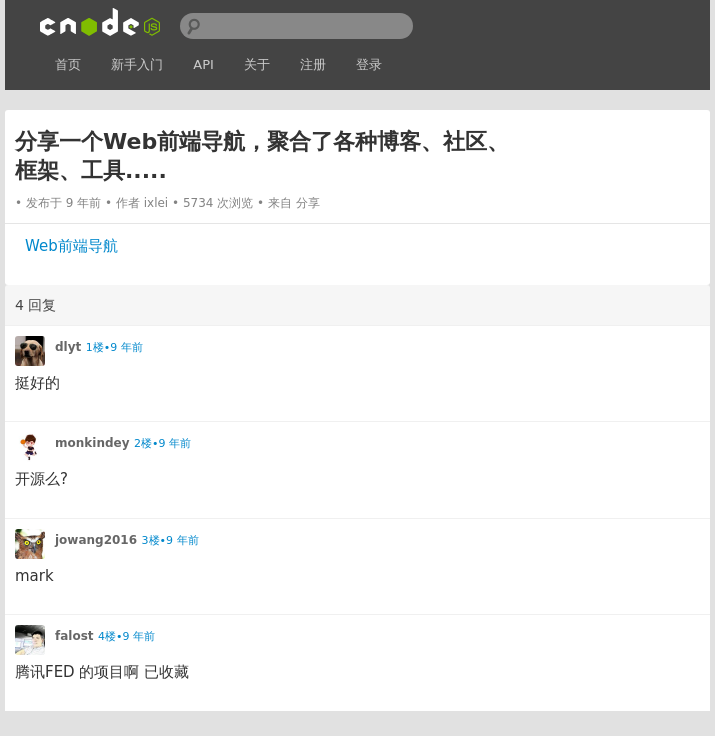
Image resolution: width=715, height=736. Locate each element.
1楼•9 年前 (114, 347)
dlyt (68, 347)
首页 (68, 64)
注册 (313, 64)
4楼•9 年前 (126, 636)
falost (74, 636)
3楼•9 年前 (170, 540)
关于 (257, 64)
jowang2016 (96, 540)
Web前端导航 (71, 246)
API (203, 64)
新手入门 (137, 64)
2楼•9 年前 (162, 443)
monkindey (92, 443)
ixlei (156, 203)
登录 (369, 64)
